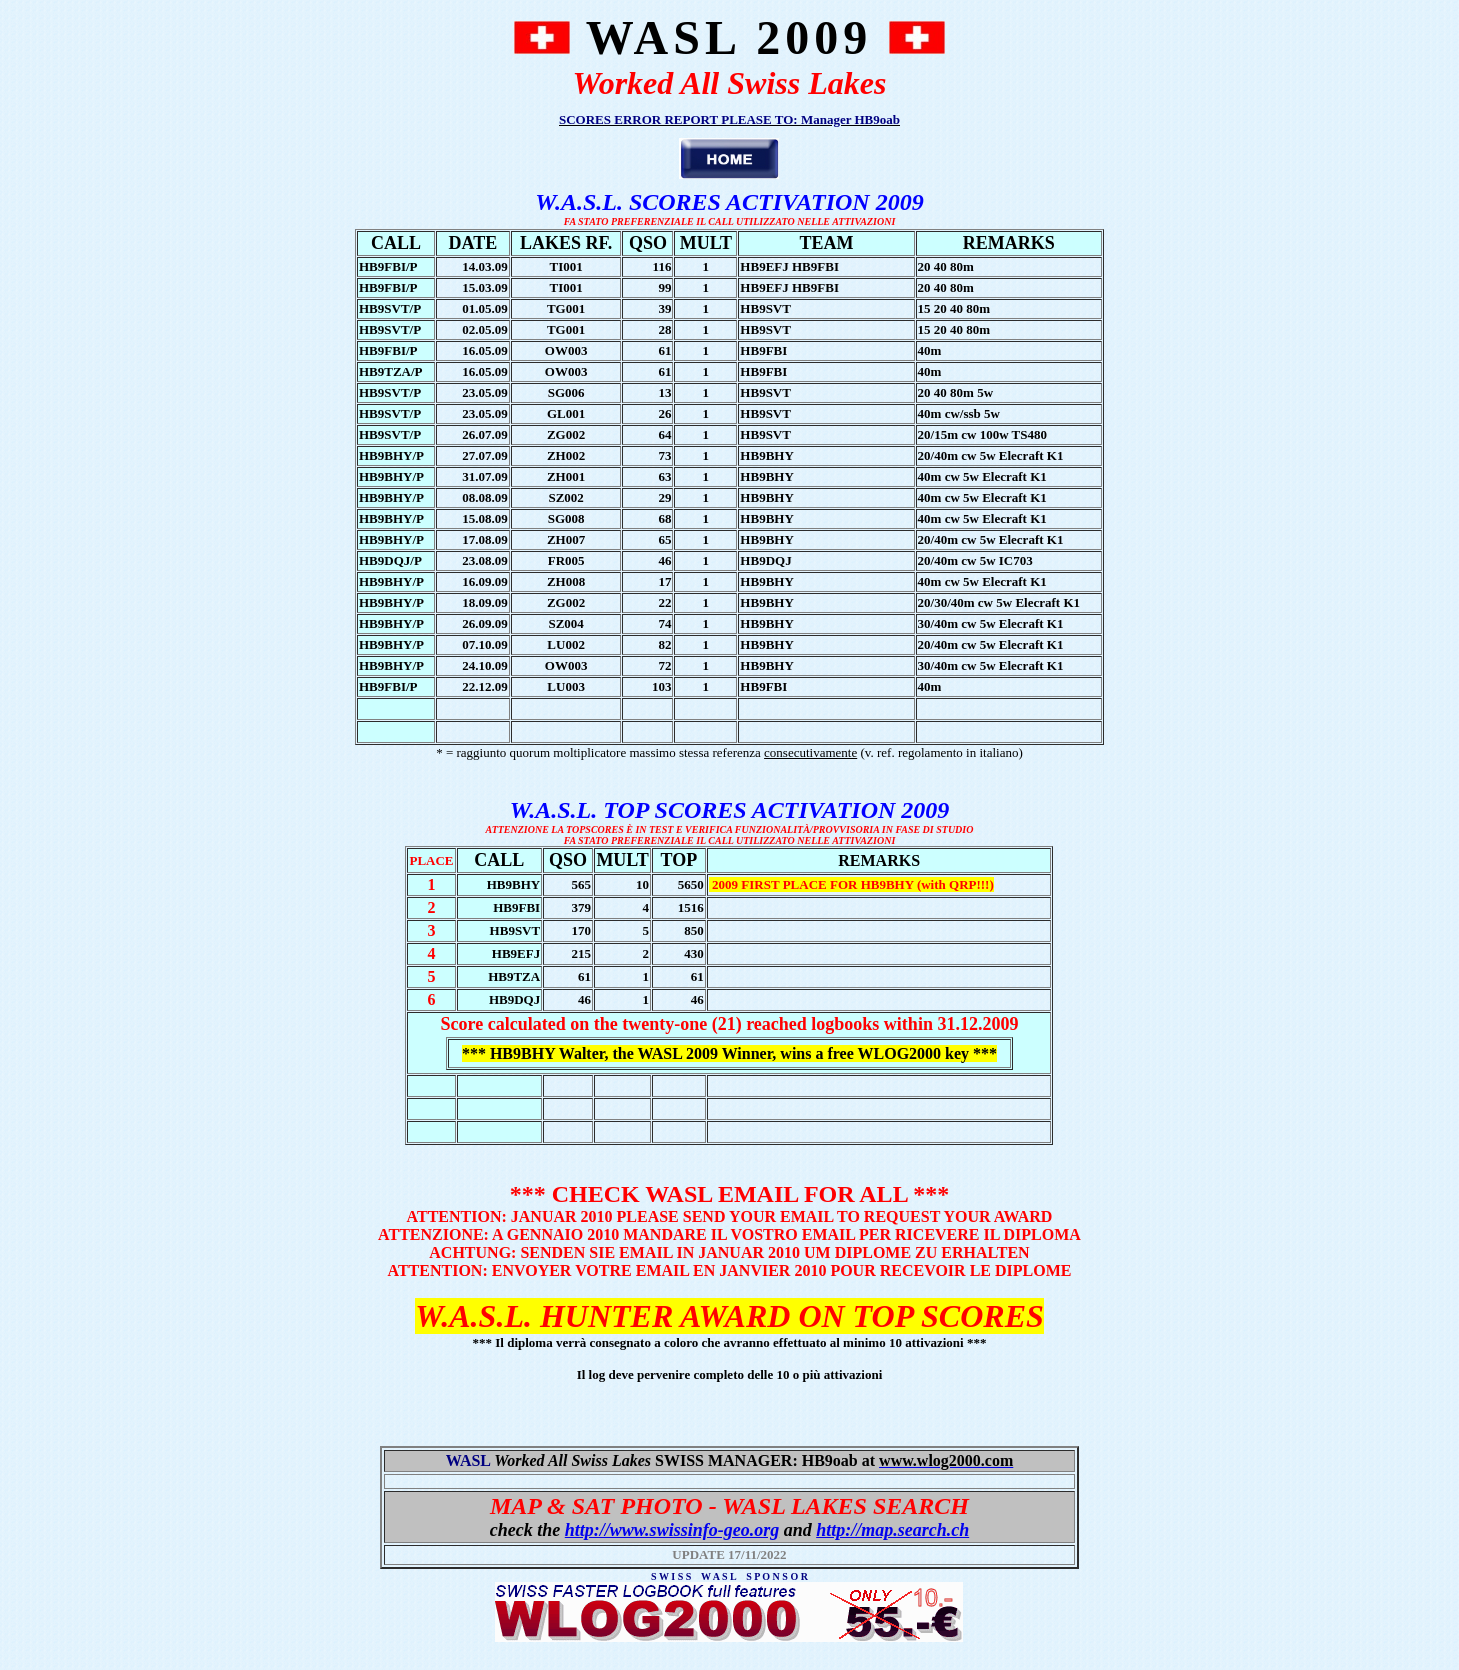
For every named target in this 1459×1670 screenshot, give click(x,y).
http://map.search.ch (892, 1530)
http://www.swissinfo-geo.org (672, 1530)
